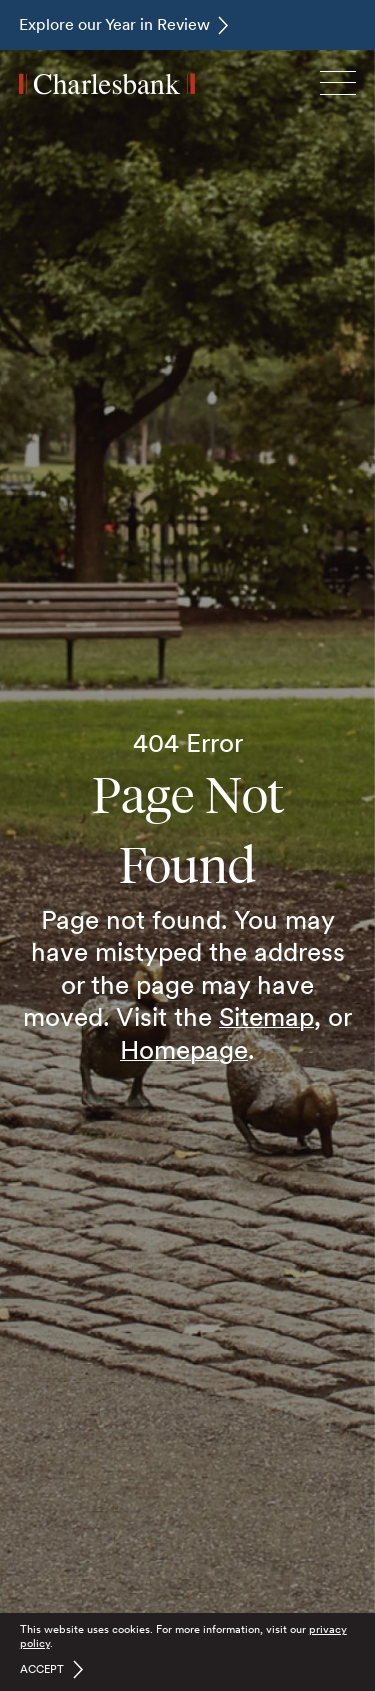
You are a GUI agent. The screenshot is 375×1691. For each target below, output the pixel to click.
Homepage (184, 1049)
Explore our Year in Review (114, 24)
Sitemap (266, 1016)
